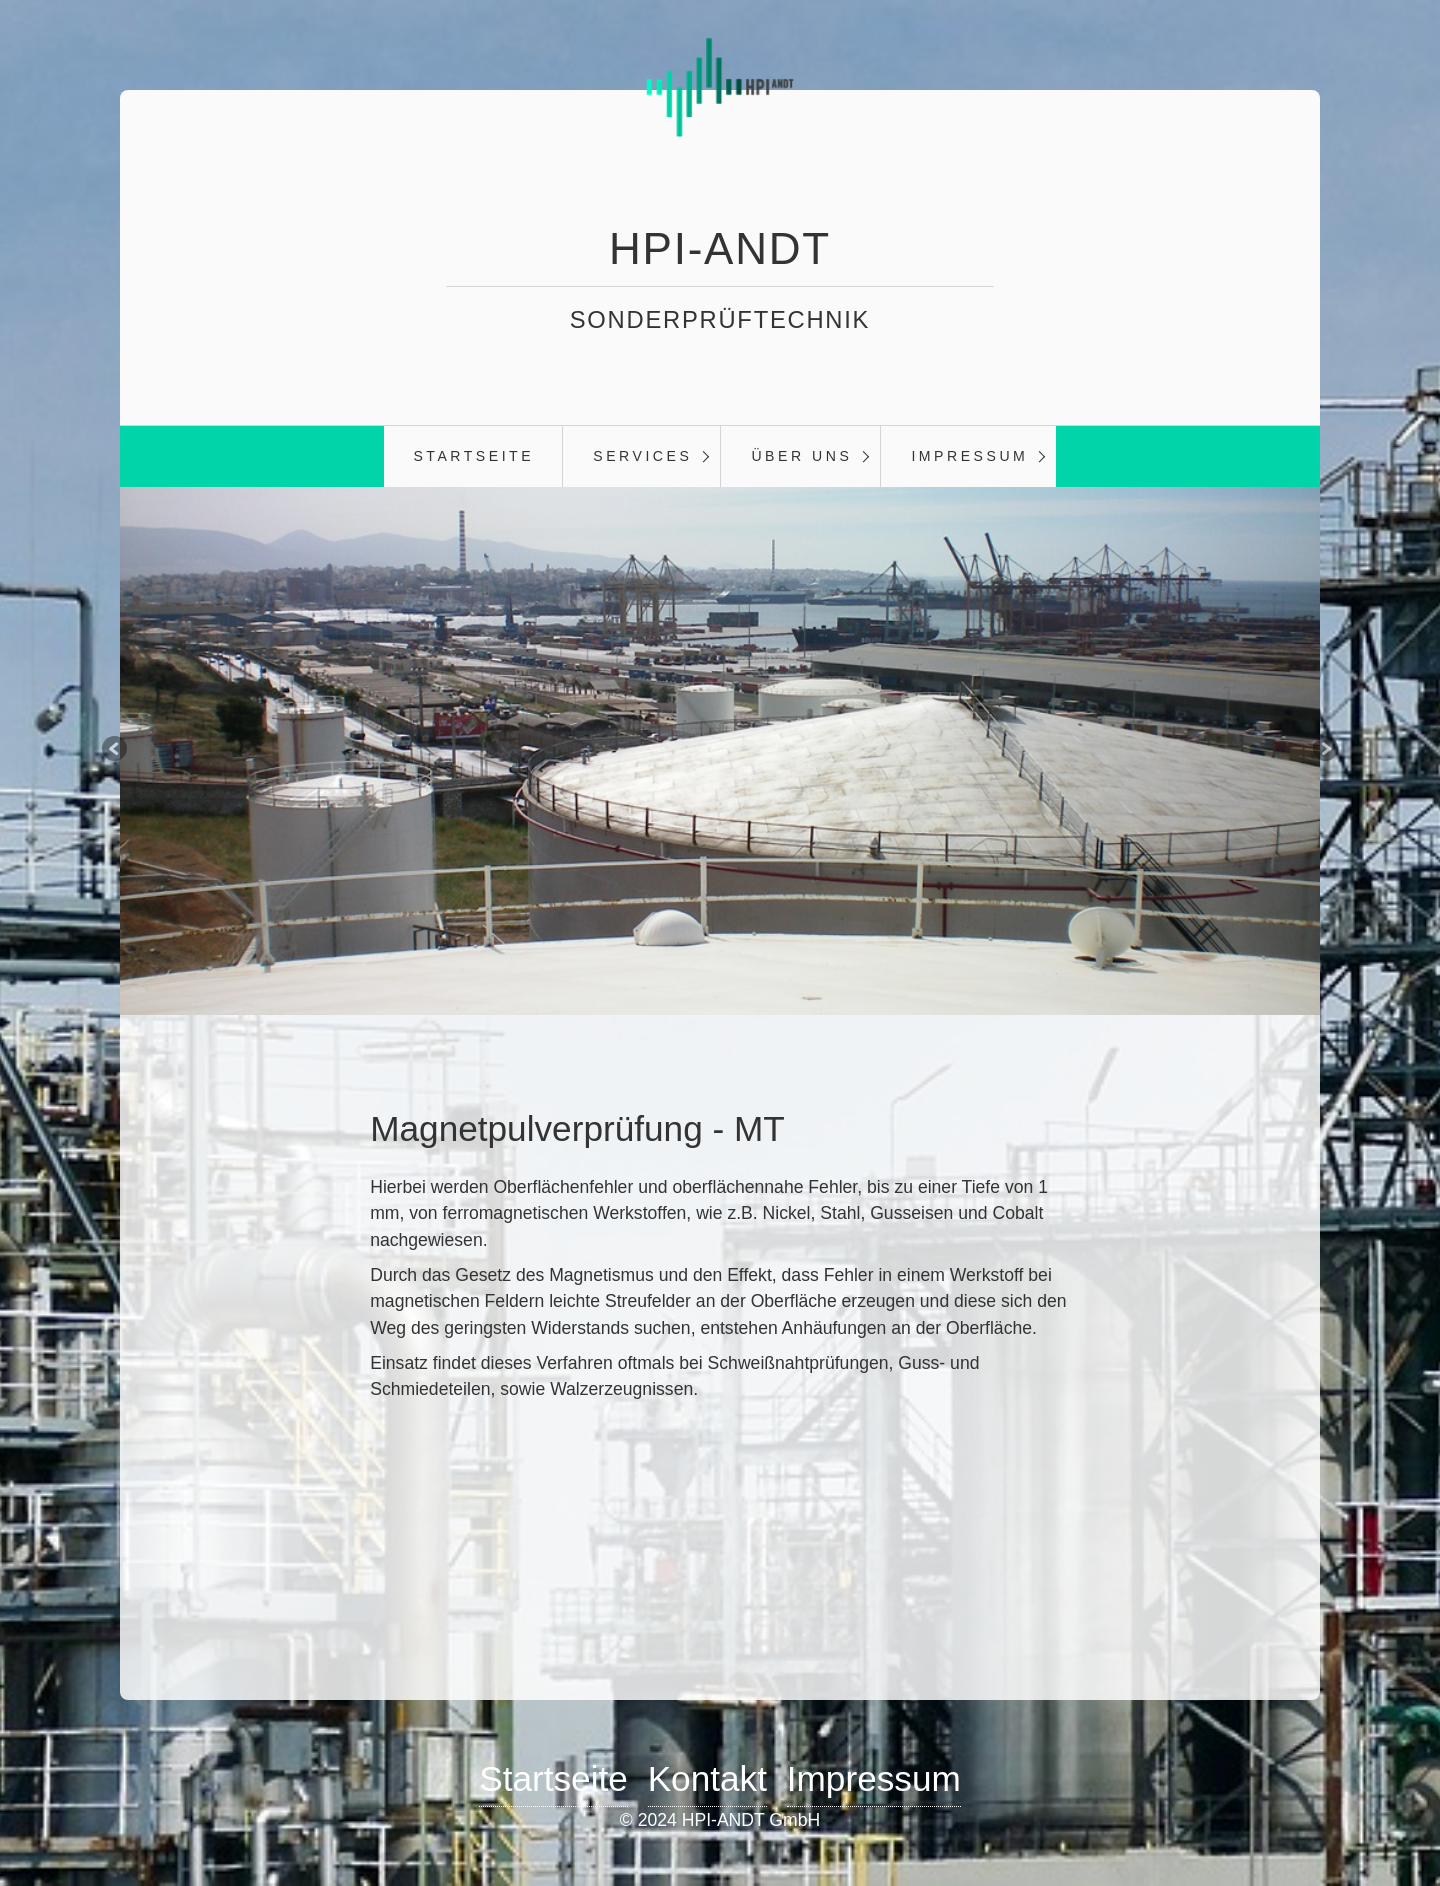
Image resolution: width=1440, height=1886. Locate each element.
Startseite (473, 456)
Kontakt (707, 1778)
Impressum (969, 456)
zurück (100, 752)
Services (642, 456)
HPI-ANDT (720, 248)
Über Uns (801, 456)
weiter (1340, 752)
